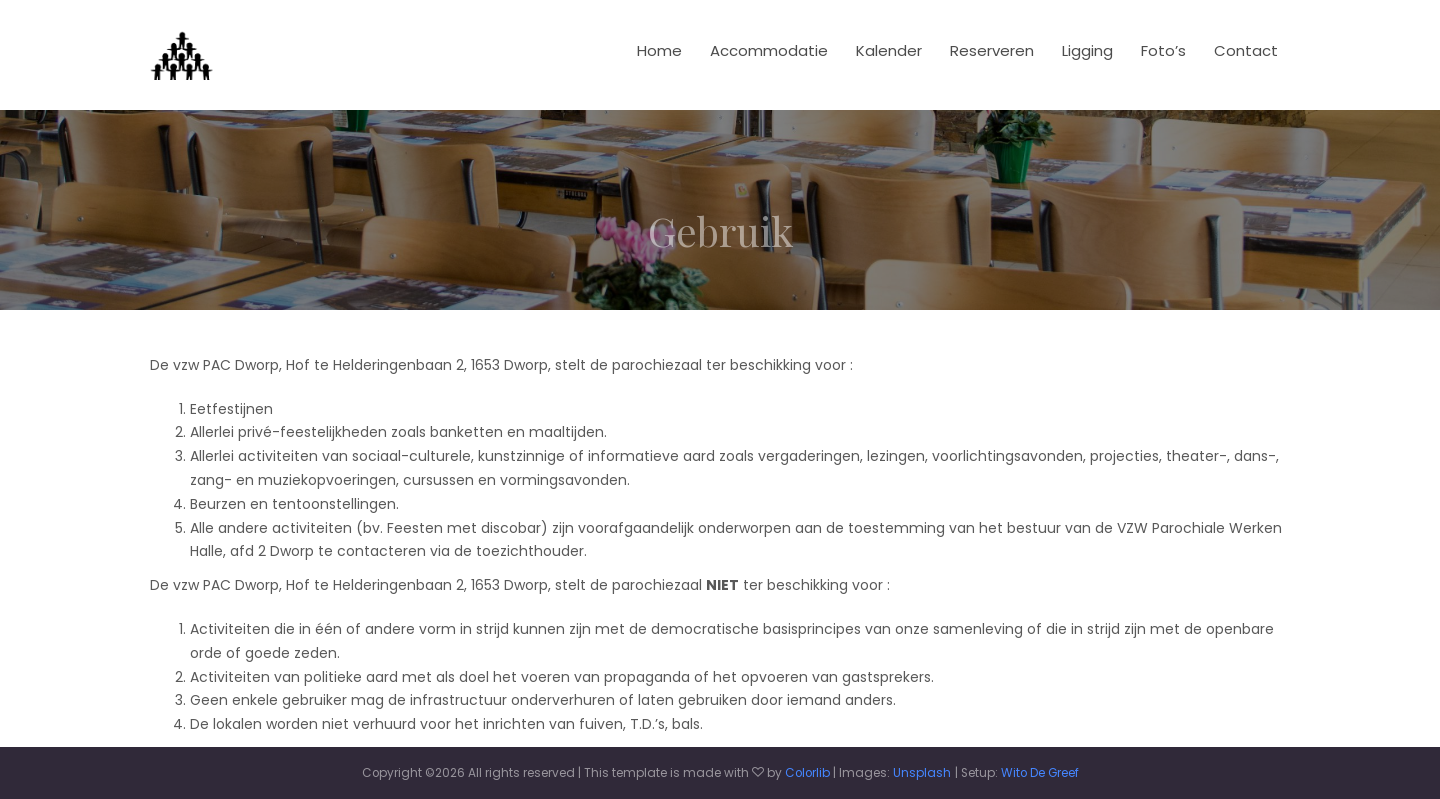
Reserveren (992, 50)
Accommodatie (769, 50)
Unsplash (922, 773)
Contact (1246, 50)
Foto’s (1163, 50)
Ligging (1087, 50)
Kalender (889, 50)
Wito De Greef (1040, 773)
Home (659, 50)
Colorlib (807, 773)
